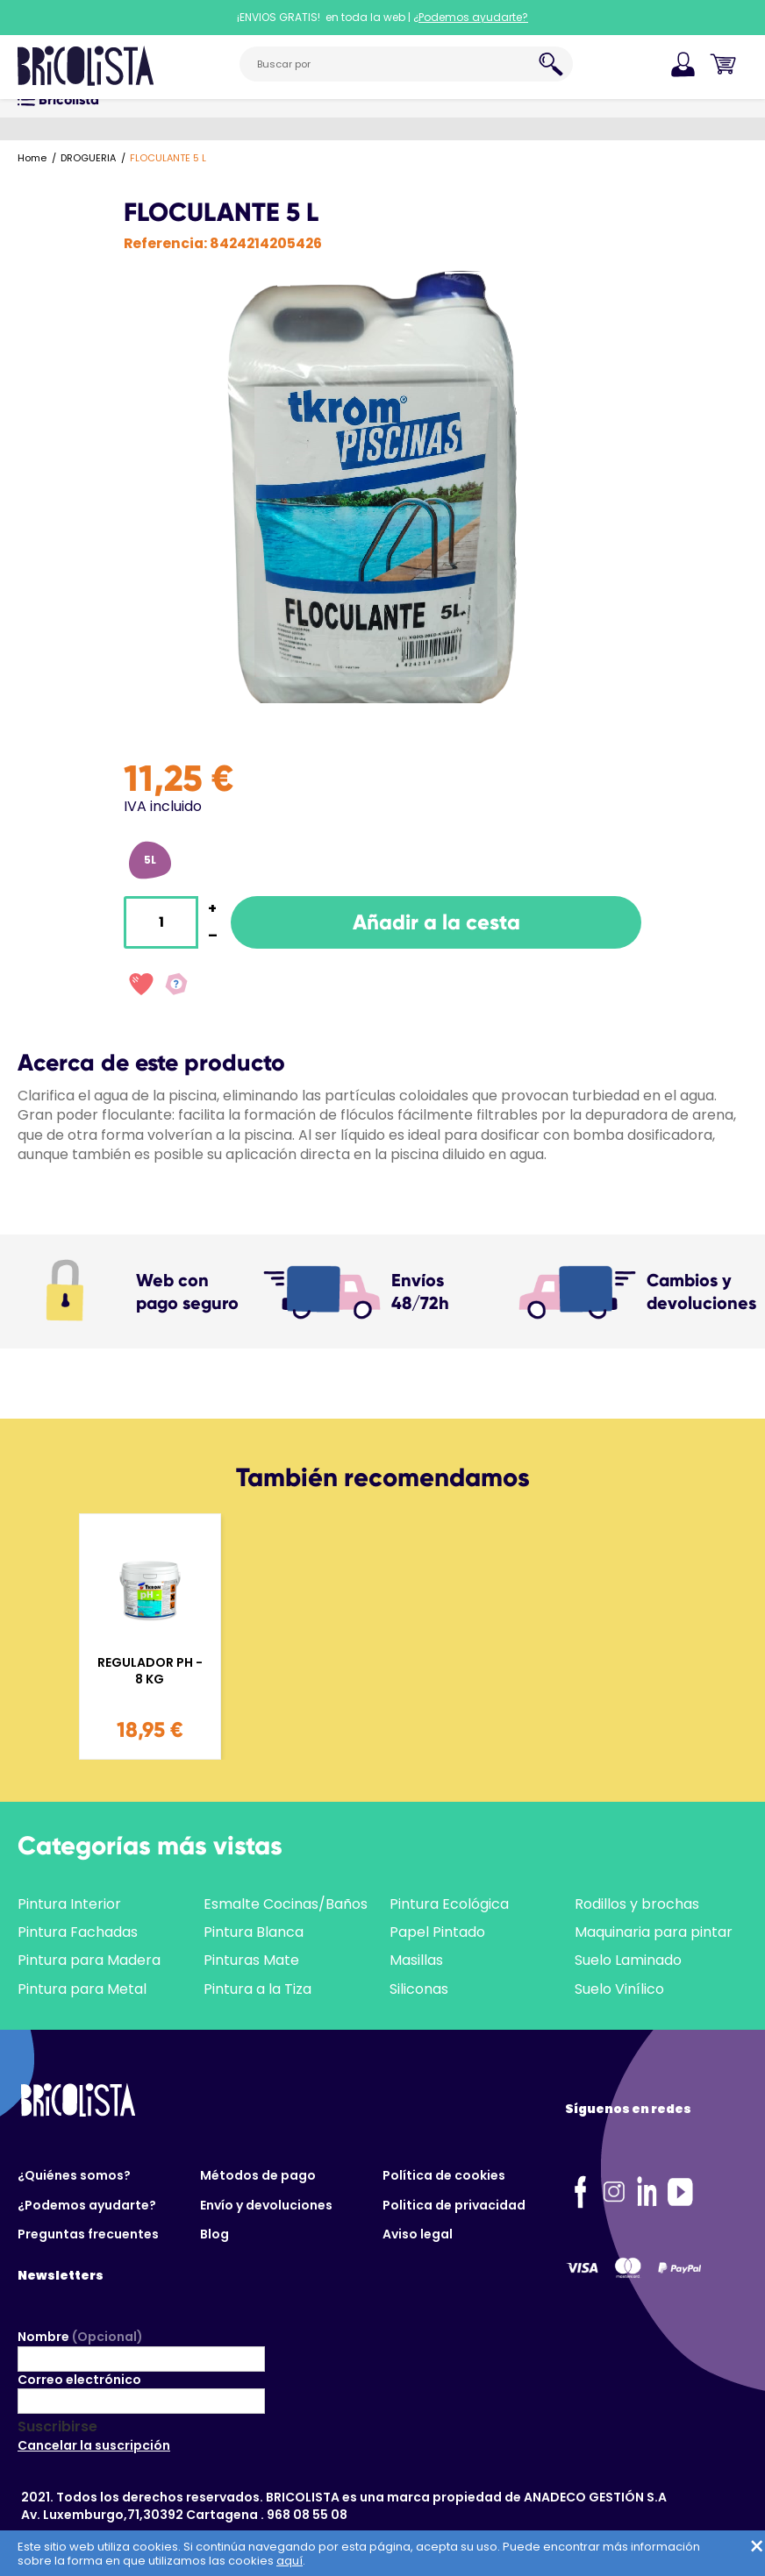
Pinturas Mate (251, 1960)
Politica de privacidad (453, 2205)
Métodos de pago (258, 2175)
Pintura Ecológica (449, 1904)
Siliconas (419, 1989)
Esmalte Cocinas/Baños (286, 1904)
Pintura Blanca (254, 1932)
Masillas (416, 1960)
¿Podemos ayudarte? (87, 2205)
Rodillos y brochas (637, 1904)
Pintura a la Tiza (257, 1989)
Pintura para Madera (89, 1960)
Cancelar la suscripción (94, 2445)
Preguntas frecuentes (88, 2234)
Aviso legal (417, 2234)
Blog (214, 2234)
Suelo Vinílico (619, 1989)
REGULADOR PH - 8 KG (150, 1671)
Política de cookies (443, 2175)
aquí (289, 2560)
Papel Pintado (437, 1932)
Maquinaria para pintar (654, 1932)
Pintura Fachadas (78, 1932)
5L (150, 859)
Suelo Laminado (628, 1960)
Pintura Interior (69, 1904)
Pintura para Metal (82, 1989)
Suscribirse (57, 2427)
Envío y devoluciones (266, 2205)
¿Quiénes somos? (74, 2175)
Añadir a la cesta (436, 922)
